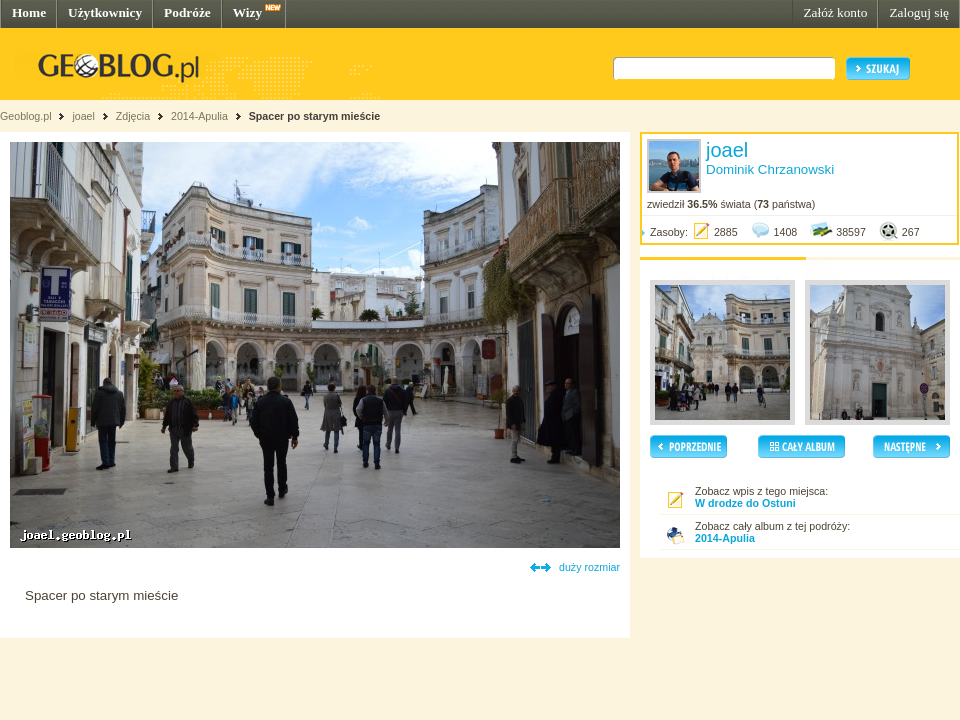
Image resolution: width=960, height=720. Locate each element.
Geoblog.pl (26, 116)
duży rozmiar (589, 567)
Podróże (187, 12)
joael (83, 116)
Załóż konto (835, 12)
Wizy (247, 12)
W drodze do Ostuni (745, 503)
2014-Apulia (199, 116)
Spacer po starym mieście (315, 116)
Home (29, 12)
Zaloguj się (919, 12)
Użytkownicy (105, 12)
